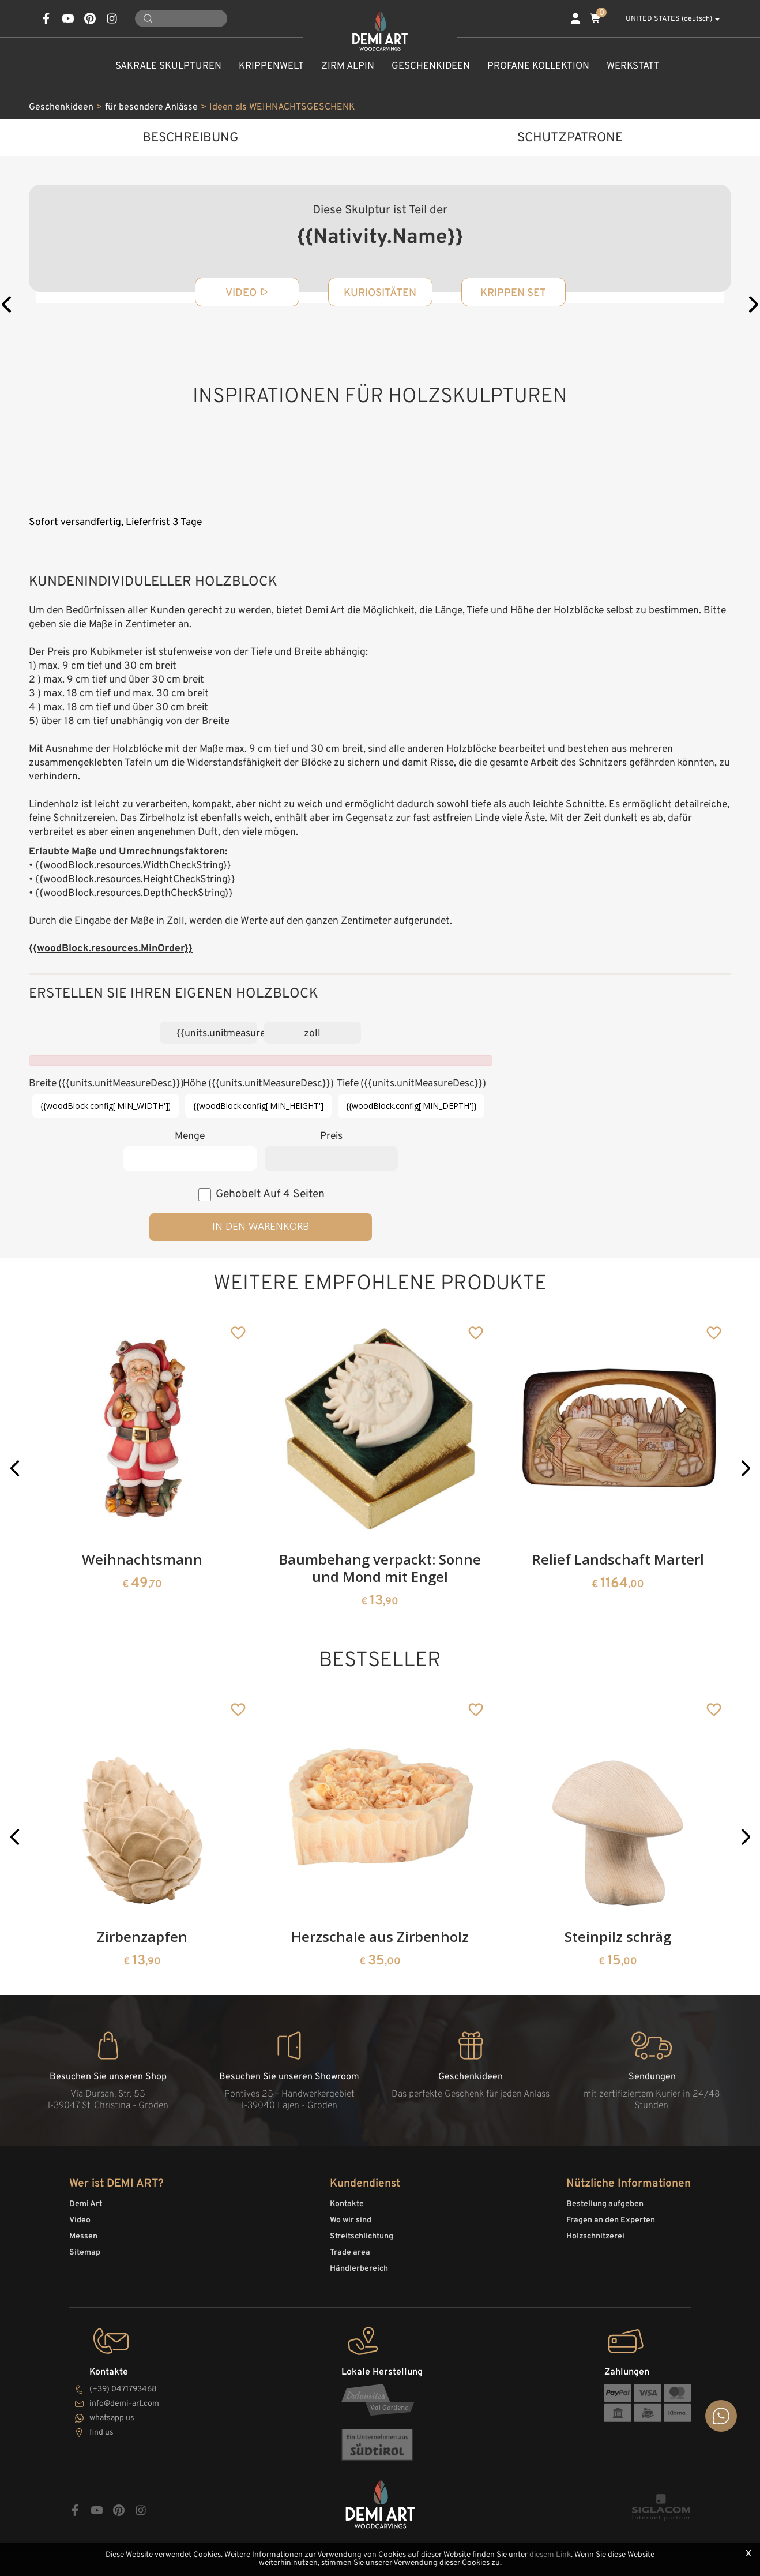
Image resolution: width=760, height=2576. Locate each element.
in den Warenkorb (260, 1226)
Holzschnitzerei (595, 2236)
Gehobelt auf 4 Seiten (270, 1194)
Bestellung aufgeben (605, 2204)
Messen (83, 2236)
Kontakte (347, 2204)
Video (80, 2220)
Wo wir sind (350, 2220)
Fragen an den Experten (610, 2220)
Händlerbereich (359, 2269)
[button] (15, 1468)
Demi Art (85, 2204)
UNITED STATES (666, 19)
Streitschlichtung (361, 2236)
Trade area (350, 2253)
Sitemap (84, 2253)
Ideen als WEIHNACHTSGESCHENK (282, 107)
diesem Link (550, 2555)
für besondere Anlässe (151, 107)
